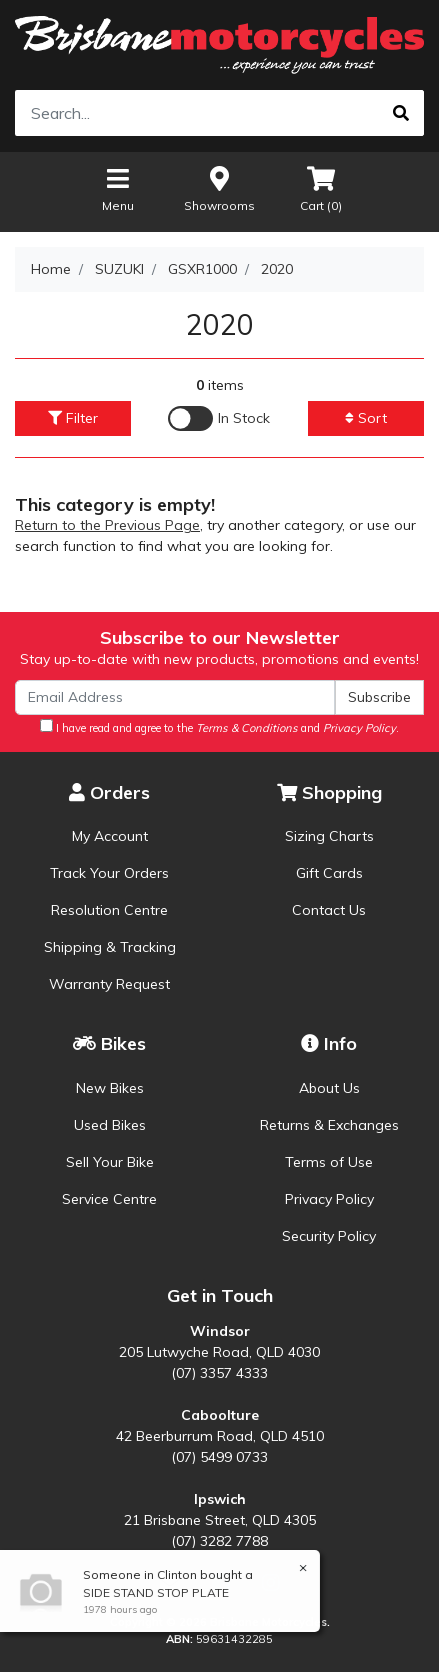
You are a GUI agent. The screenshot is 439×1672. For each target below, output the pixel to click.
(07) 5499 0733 (219, 1457)
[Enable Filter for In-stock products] (219, 418)
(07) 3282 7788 (219, 1541)
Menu (118, 188)
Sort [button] (366, 418)
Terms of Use (329, 1162)
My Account (110, 836)
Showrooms (219, 188)
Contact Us (329, 910)
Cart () (321, 188)
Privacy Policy (329, 1199)
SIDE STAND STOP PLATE (155, 1592)
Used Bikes (110, 1125)
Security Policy (329, 1236)
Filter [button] (73, 418)
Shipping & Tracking (110, 947)
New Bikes (110, 1088)
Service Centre (109, 1199)
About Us (329, 1088)
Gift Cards (329, 873)
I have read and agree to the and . (219, 727)
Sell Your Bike (110, 1162)
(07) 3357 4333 (219, 1373)
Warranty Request (109, 984)
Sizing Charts (329, 836)
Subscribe (379, 697)
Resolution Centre (109, 910)
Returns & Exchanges (329, 1125)
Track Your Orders (109, 873)
